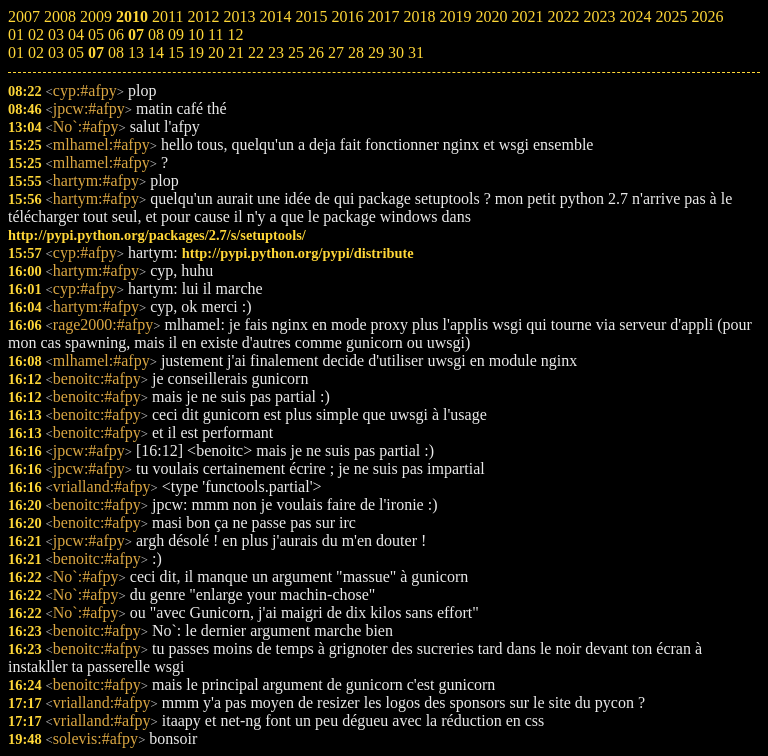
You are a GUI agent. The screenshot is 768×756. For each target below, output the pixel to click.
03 (56, 52)
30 (396, 52)
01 (16, 52)
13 (136, 52)
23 (276, 52)
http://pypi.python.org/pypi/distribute (298, 253)
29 (376, 52)
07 (96, 52)
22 (256, 52)
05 (76, 52)
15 (176, 52)
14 (156, 52)
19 (196, 52)
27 (336, 52)
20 (216, 52)
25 (296, 52)
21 (236, 52)
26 (316, 52)
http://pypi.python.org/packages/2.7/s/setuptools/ (157, 235)
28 (356, 52)
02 (36, 52)
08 (116, 52)
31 (416, 52)
